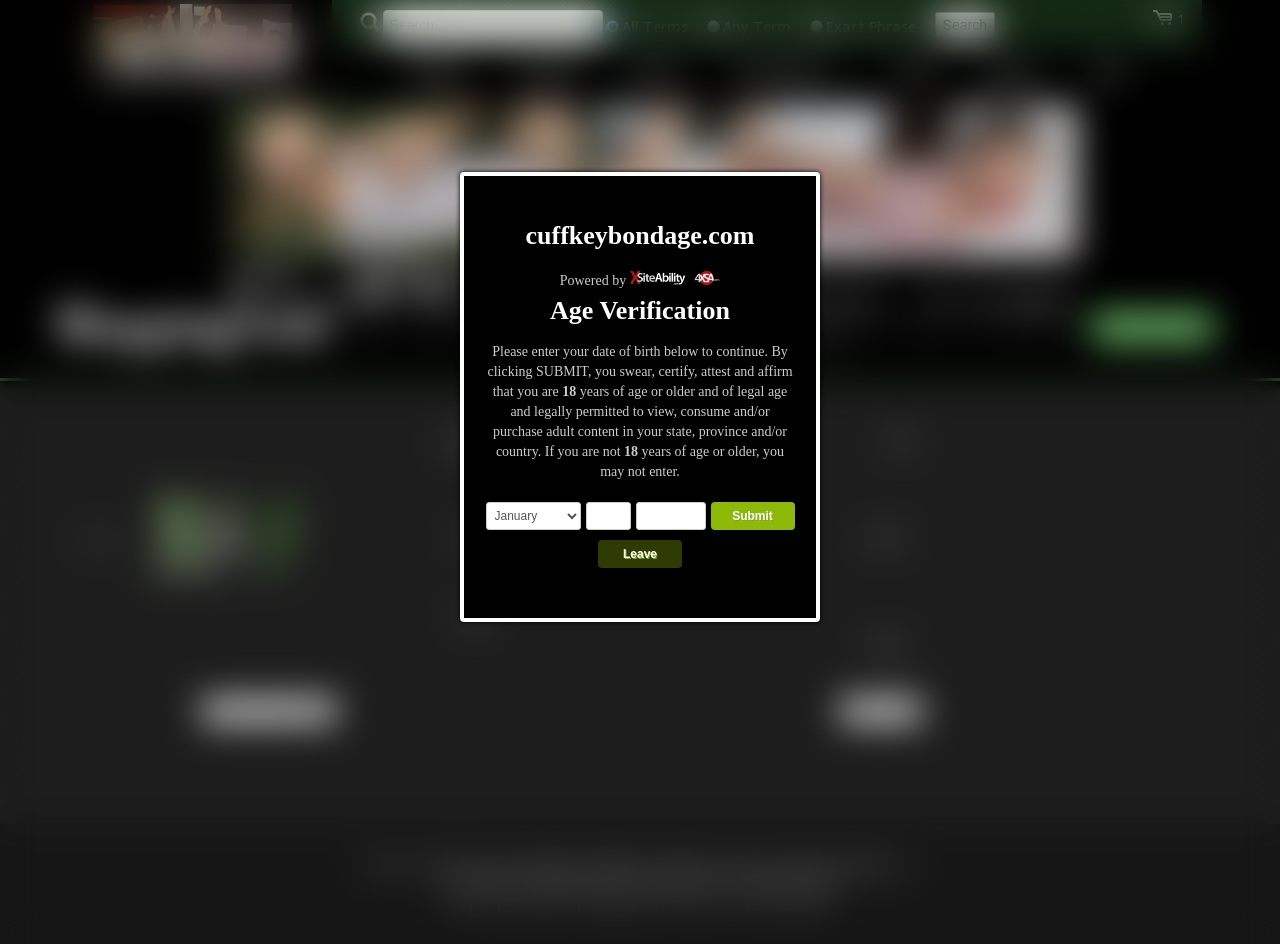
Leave (640, 554)
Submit (752, 516)
